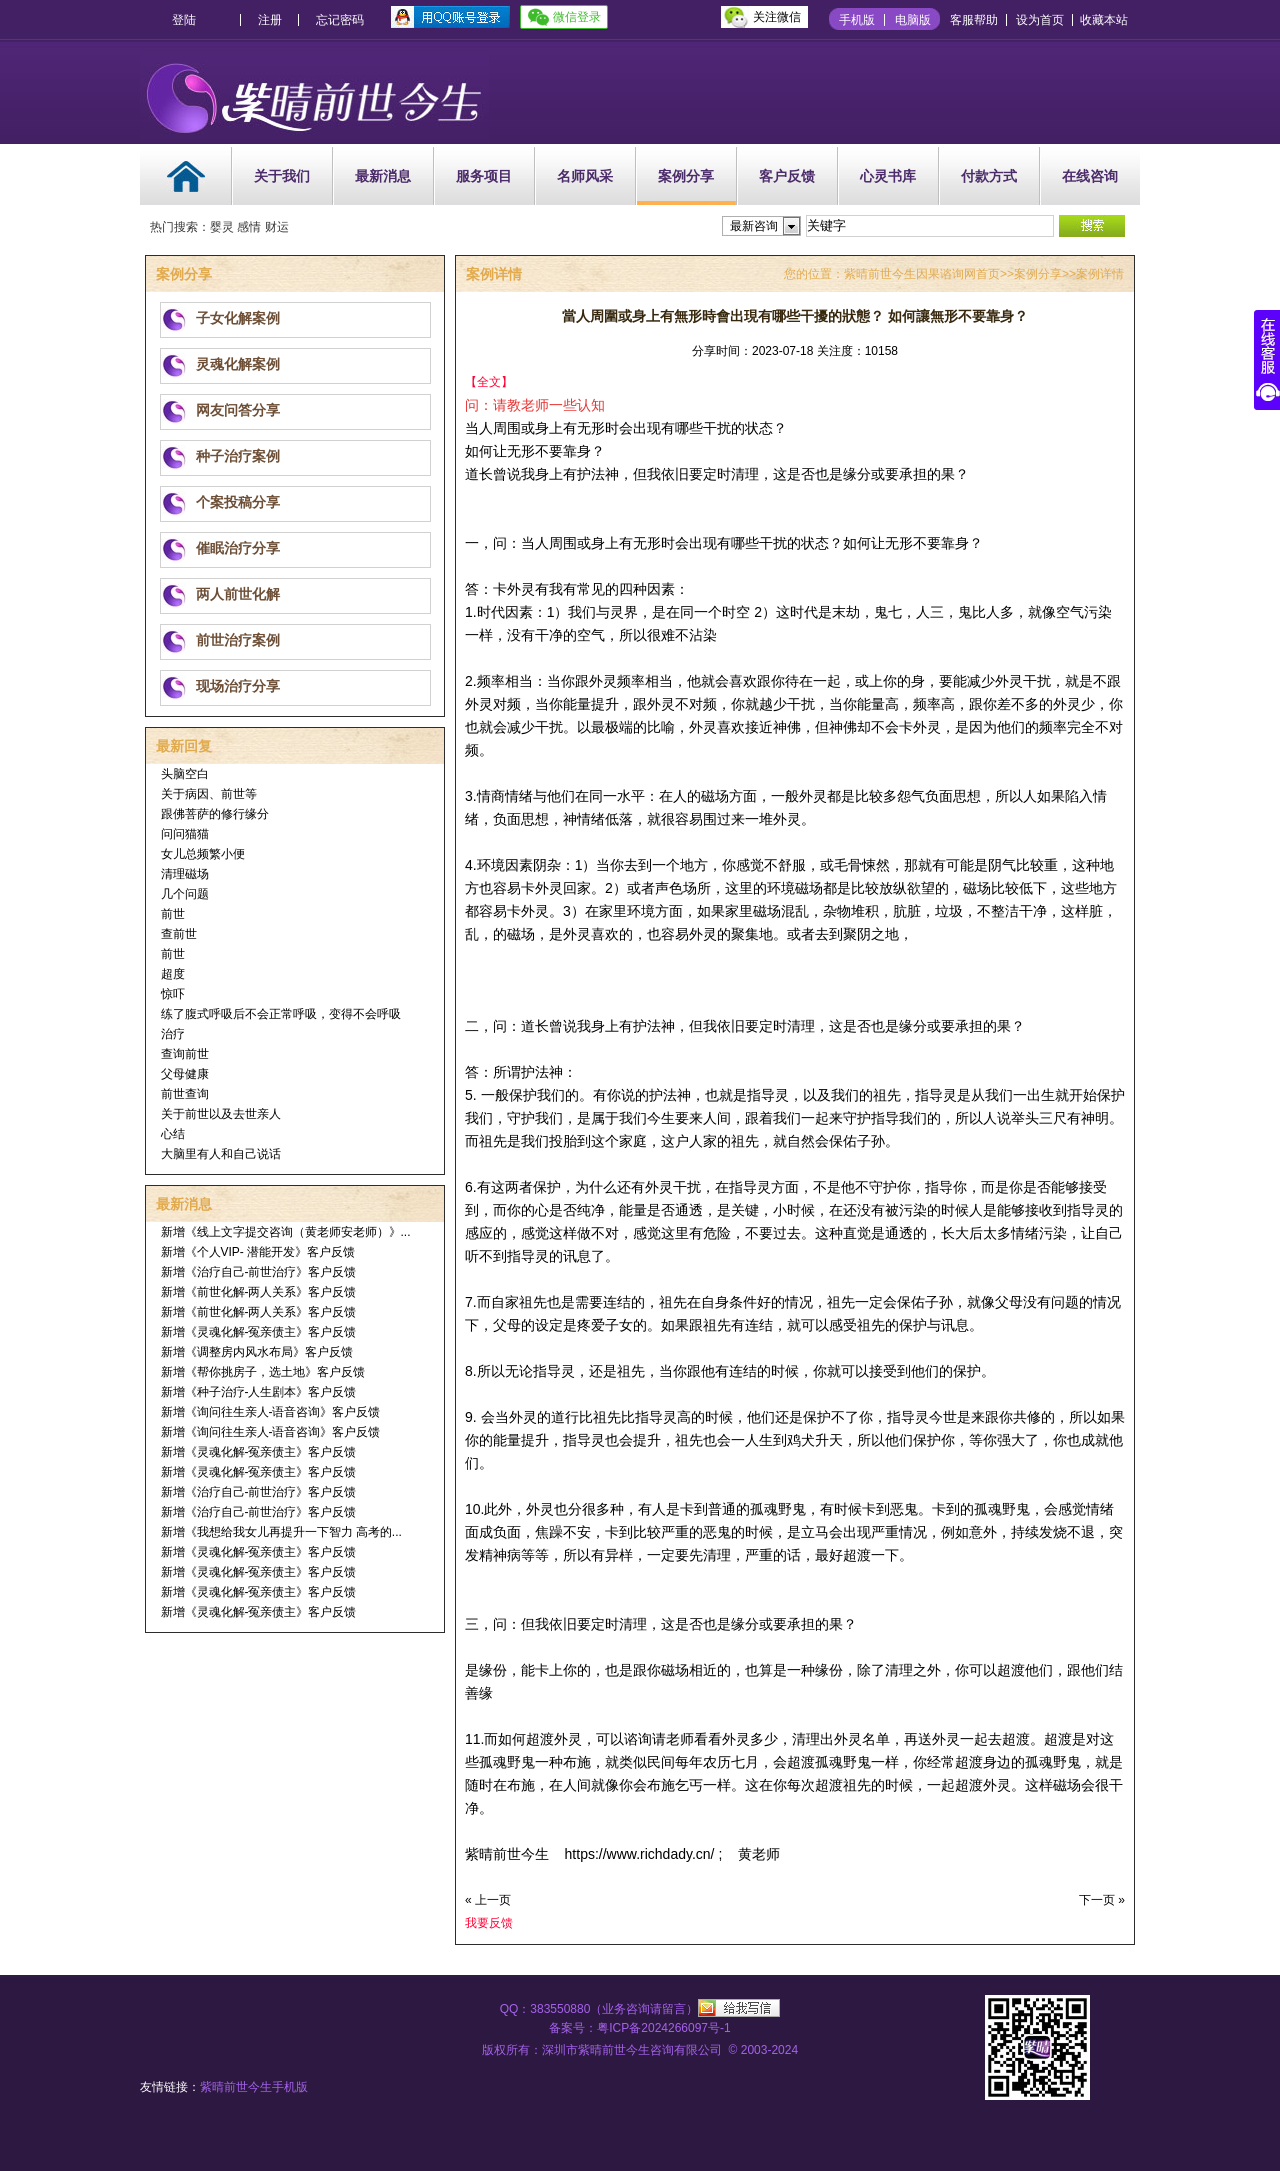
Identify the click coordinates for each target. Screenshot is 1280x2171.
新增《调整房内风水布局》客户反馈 (257, 1352)
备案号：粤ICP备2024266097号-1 (639, 2028)
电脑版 (913, 20)
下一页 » (1102, 1900)
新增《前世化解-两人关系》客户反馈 (259, 1292)
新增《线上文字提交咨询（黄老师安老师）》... (286, 1232)
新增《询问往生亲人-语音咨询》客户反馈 (271, 1412)
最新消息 (383, 176)
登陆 (184, 20)
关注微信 (777, 17)
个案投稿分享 (238, 502)
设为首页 (1040, 20)
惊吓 (173, 994)
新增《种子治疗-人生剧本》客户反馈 (259, 1392)
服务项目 (484, 176)
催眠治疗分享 (238, 548)
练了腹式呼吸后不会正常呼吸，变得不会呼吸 (281, 1014)
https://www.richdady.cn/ (642, 1854)
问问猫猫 (185, 834)
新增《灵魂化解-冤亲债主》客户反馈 (259, 1332)
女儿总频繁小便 (203, 854)
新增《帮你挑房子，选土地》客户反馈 (263, 1372)
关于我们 (282, 176)
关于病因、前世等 (209, 794)
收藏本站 (1104, 20)
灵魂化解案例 (238, 364)
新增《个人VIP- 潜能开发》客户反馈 (258, 1252)
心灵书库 (888, 176)
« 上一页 (488, 1900)
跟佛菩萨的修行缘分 (215, 814)
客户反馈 (787, 176)
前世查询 (185, 1094)
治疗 (173, 1034)
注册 (270, 20)
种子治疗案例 (238, 456)
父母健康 (185, 1074)
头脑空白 (185, 774)
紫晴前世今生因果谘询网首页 (922, 274)
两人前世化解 (238, 594)
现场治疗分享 (238, 686)
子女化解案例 (238, 318)
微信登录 (577, 17)
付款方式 (989, 176)
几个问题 (185, 894)
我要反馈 (489, 1923)
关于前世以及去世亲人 (221, 1114)
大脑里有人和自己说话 (221, 1154)
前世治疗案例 (238, 640)
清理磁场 (185, 874)
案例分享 (686, 176)
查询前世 (185, 1054)
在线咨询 (1090, 176)
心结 (173, 1134)
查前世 (179, 934)
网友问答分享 (238, 410)
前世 (173, 914)
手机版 (857, 20)
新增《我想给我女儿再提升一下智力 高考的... (281, 1532)
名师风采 (585, 176)
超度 (173, 974)
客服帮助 (974, 20)
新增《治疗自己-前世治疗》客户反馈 (259, 1272)
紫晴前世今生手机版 (254, 2087)
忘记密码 (340, 20)
